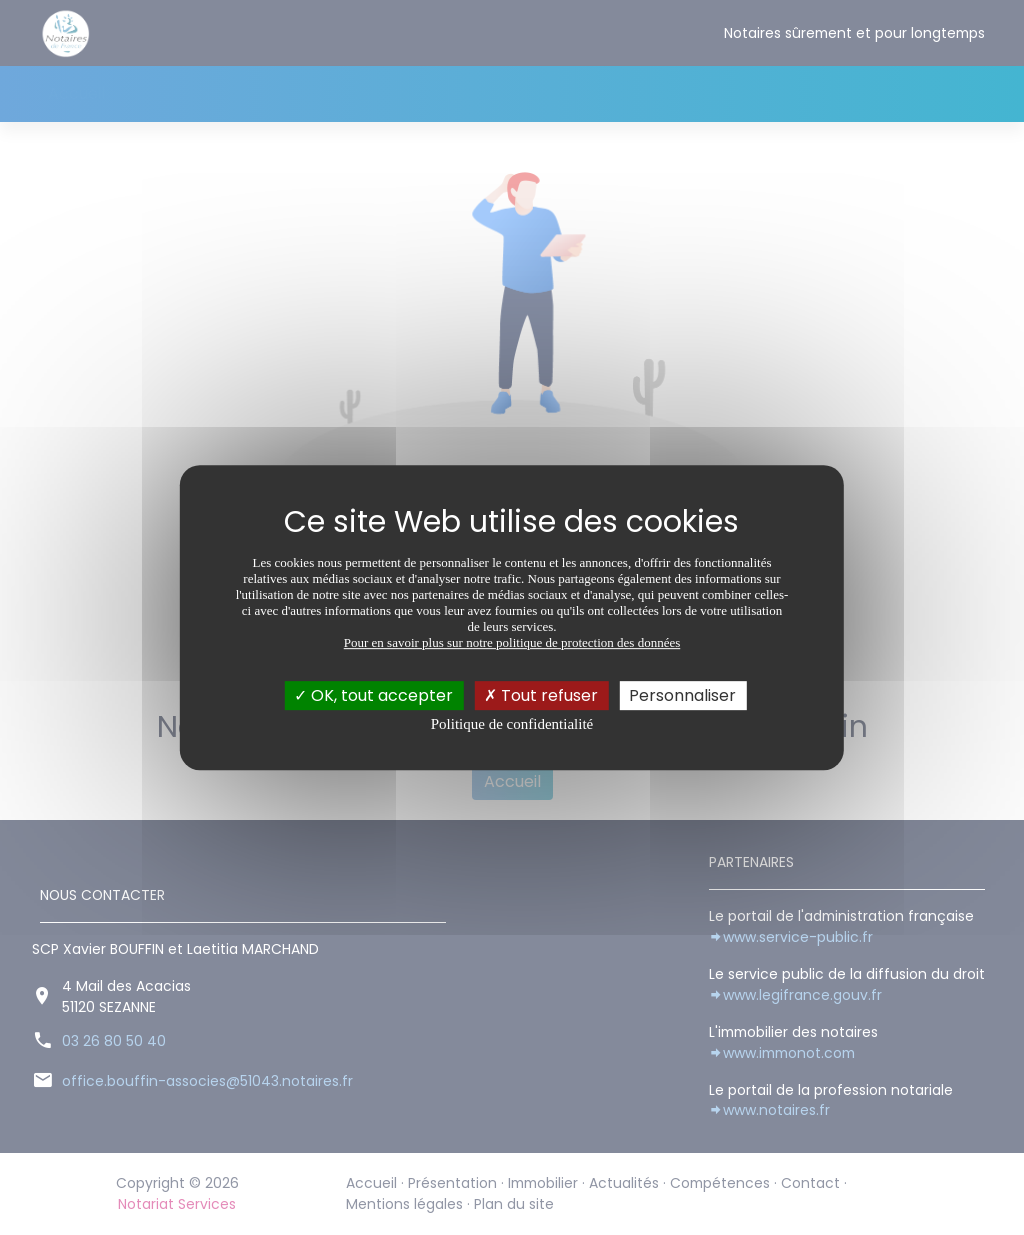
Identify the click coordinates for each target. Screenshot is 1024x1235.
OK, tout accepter (373, 695)
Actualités (402, 93)
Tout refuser (541, 695)
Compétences (519, 93)
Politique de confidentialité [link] (512, 724)
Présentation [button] (176, 93)
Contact (629, 93)
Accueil (76, 93)
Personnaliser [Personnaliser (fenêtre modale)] (682, 695)
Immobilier (301, 93)
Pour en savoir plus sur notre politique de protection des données (512, 642)
